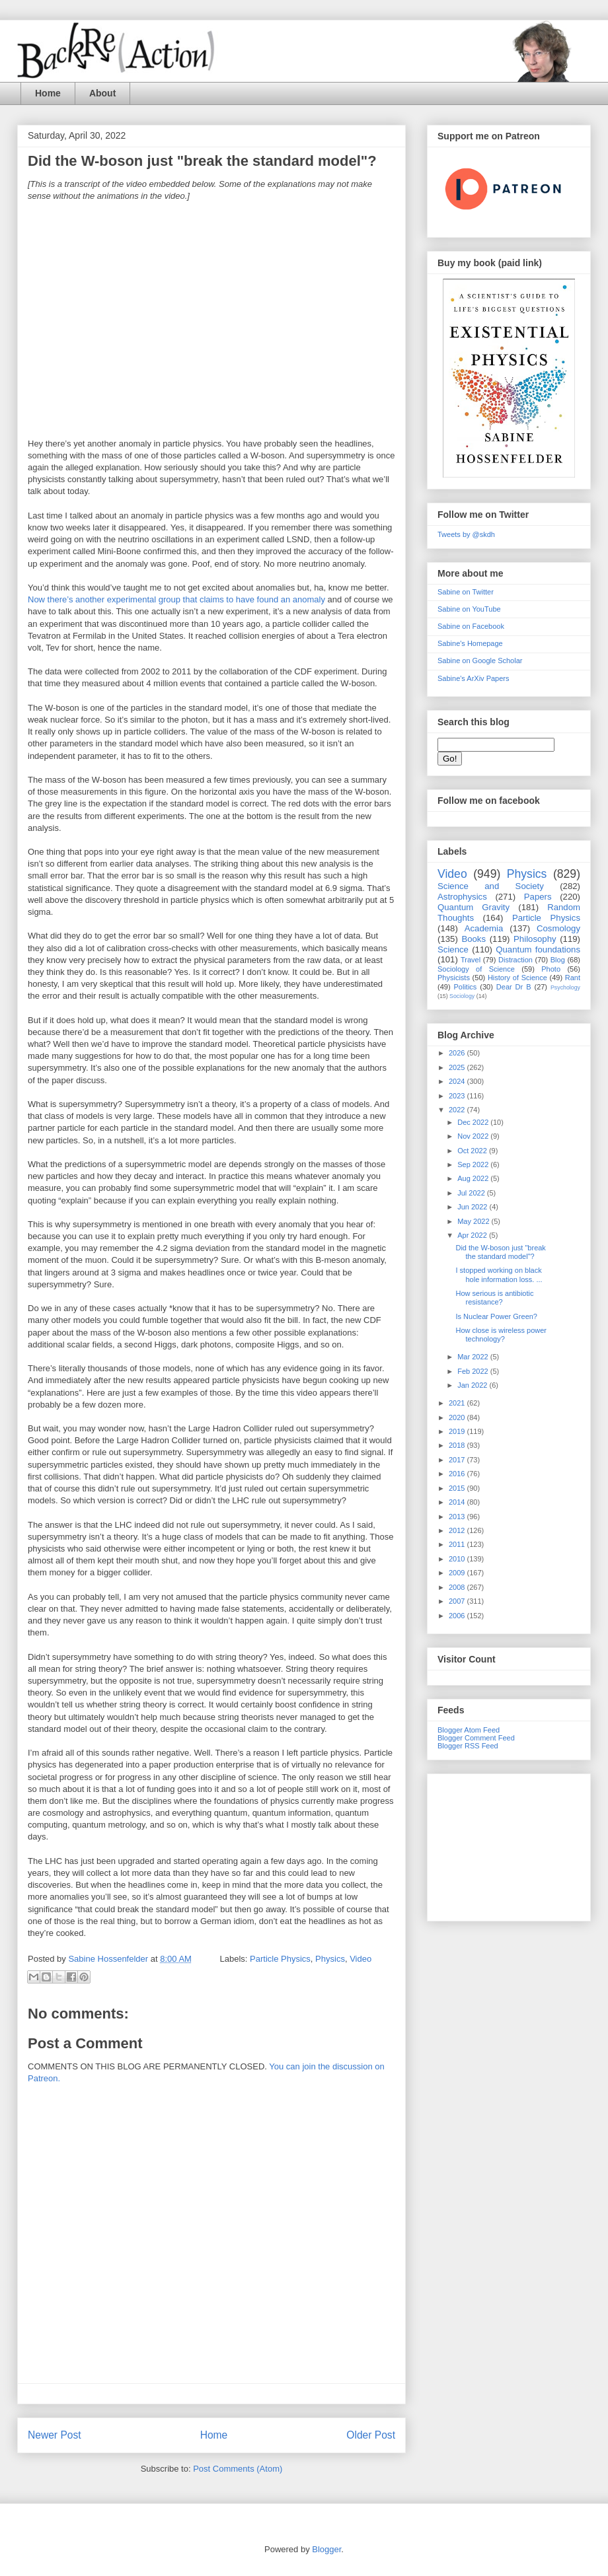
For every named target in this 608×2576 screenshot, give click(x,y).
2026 (458, 1053)
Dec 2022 (473, 1122)
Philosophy (534, 939)
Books (473, 939)
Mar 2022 (473, 1357)
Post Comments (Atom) (237, 2469)
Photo (550, 969)
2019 (458, 1431)
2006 (458, 1616)
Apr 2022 (473, 1235)
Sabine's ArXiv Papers (473, 678)
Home (48, 93)
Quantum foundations (538, 949)
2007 (458, 1601)
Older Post (370, 2435)
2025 (458, 1067)
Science (453, 949)
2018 (458, 1445)
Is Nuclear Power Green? (496, 1316)
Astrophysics (462, 897)
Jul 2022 (472, 1193)
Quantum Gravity (473, 907)
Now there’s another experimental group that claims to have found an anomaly (178, 599)
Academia (484, 928)
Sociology (462, 996)
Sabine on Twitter (465, 592)
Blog (558, 960)
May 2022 (474, 1221)
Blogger (326, 2549)
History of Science (517, 978)
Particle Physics (280, 1959)
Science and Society (490, 886)
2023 (458, 1096)
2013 (458, 1517)
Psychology (565, 987)
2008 (458, 1587)
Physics (330, 1959)
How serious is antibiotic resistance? (494, 1297)
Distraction (515, 960)
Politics (465, 987)
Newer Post (54, 2435)
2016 (458, 1474)
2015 (458, 1488)
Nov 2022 (473, 1136)
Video (360, 1959)
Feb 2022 (473, 1371)
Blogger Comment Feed (476, 1738)
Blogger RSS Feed (467, 1746)
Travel (470, 960)
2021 (458, 1403)
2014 (458, 1502)
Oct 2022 (473, 1151)
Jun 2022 (473, 1207)
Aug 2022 (473, 1178)
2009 (458, 1573)
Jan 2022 (473, 1385)
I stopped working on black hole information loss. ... (498, 1274)
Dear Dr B (513, 987)
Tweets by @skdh (466, 534)
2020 (458, 1417)
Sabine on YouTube (469, 609)
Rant (572, 978)
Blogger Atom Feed (468, 1730)
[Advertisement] (508, 1845)
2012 (458, 1530)
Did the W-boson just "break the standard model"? (500, 1252)
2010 (458, 1559)
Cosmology (558, 928)
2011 (458, 1544)
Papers (538, 897)
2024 (458, 1081)
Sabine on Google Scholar (479, 660)
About (102, 93)
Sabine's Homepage (470, 643)
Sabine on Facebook (470, 626)
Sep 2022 (473, 1164)
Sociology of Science (476, 969)
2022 (458, 1110)
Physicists (453, 978)
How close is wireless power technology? (501, 1334)
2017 (458, 1460)
